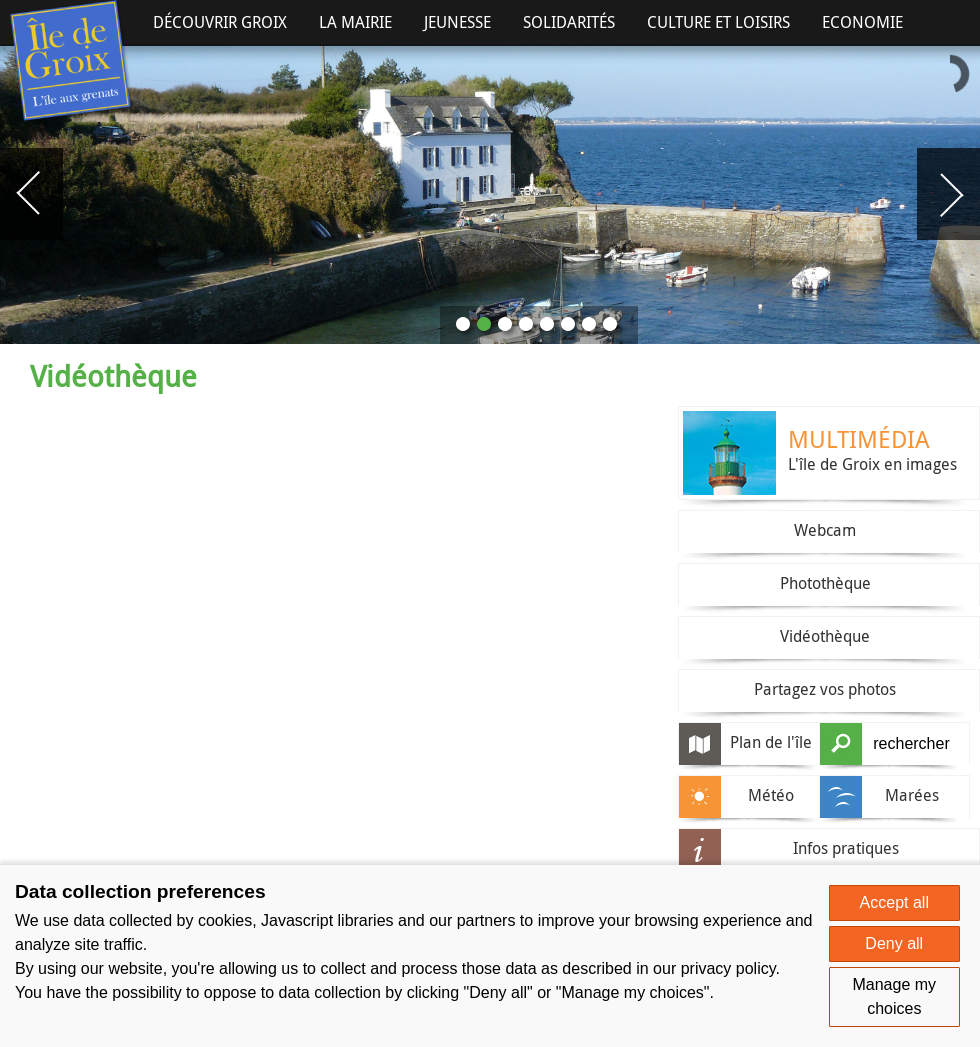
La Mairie (355, 22)
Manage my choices (894, 996)
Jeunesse (457, 22)
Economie (862, 22)
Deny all (894, 943)
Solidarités (569, 22)
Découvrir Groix (220, 22)
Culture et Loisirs (718, 22)
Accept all (894, 902)
